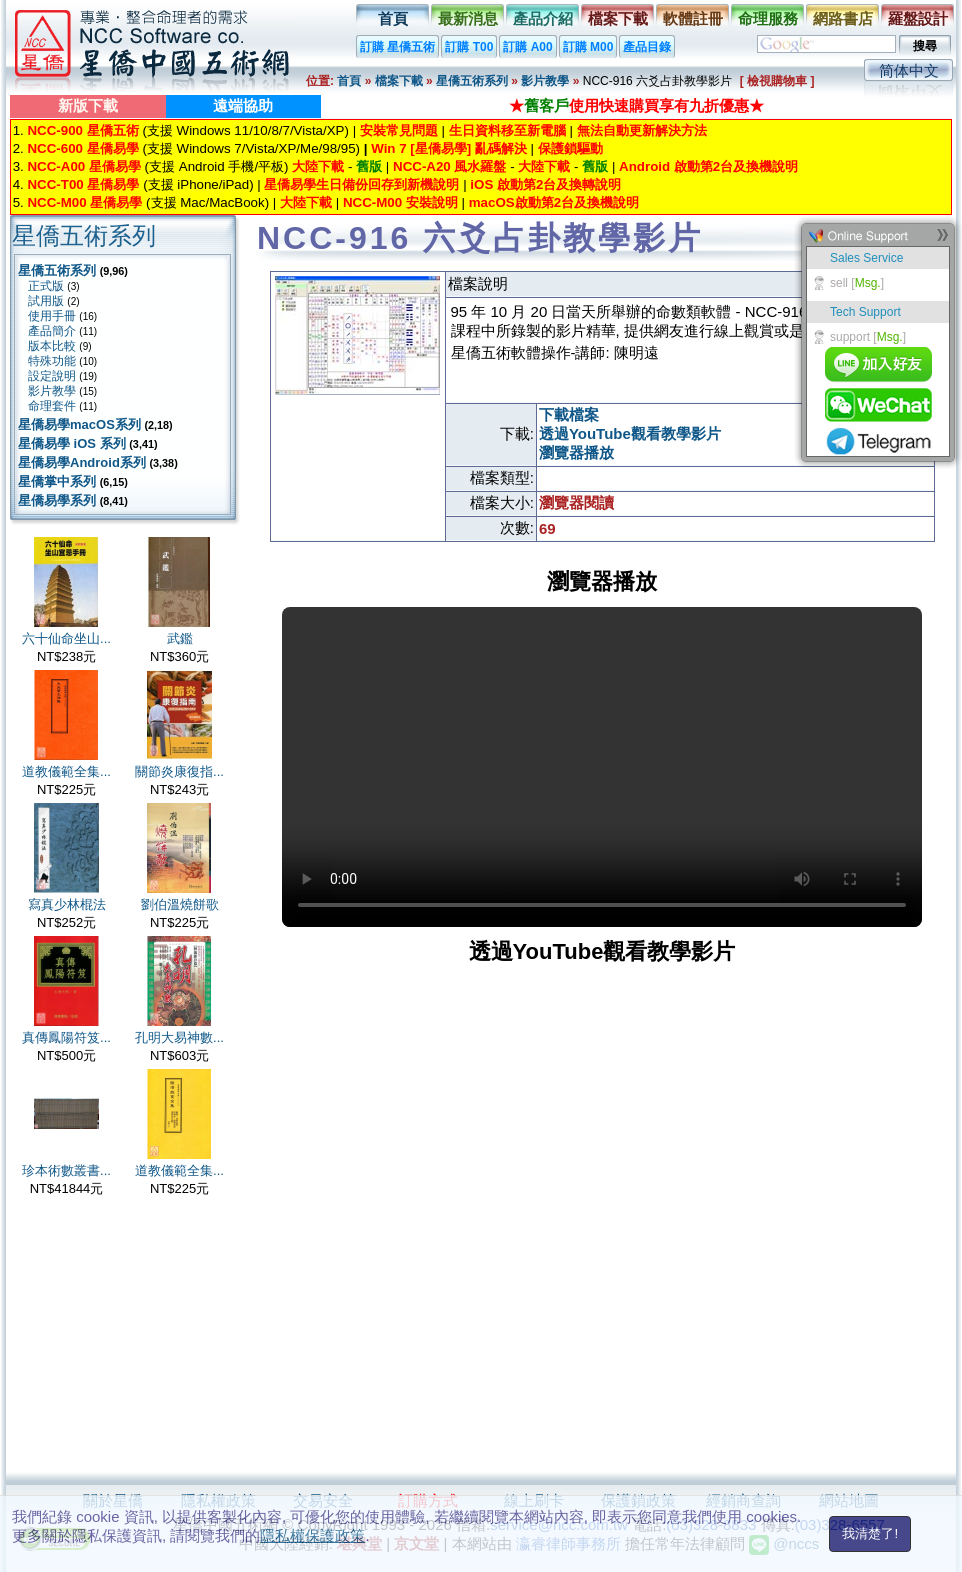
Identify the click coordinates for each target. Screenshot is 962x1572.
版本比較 (52, 346)
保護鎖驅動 (570, 148)
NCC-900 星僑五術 (82, 130)
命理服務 (768, 18)
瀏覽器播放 (576, 452)
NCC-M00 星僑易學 (84, 202)
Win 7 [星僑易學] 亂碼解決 (449, 148)
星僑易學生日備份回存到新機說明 (361, 184)
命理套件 (52, 406)
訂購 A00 (527, 47)
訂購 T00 (469, 47)
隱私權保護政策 (312, 1535)
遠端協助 (243, 105)
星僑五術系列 (472, 81)
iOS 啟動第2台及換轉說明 (545, 184)
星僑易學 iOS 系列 (72, 443)
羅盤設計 (918, 18)
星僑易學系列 (57, 500)
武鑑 (180, 638)
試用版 (46, 301)
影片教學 (545, 81)
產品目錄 (647, 47)
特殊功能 (52, 361)
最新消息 (468, 18)
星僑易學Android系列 (82, 462)
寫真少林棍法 (67, 904)
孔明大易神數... (179, 1037)
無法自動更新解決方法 (642, 130)
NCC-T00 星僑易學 (83, 184)
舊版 (369, 166)
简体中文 (909, 70)
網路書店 (843, 18)
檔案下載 (618, 18)
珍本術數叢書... (66, 1170)
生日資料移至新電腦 (507, 130)
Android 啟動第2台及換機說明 (708, 166)
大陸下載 (318, 166)
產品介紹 (543, 18)
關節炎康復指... (179, 771)
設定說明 (52, 376)
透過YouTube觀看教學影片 (630, 433)
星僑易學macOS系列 (79, 424)
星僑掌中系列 (57, 481)
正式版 (46, 286)
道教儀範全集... (66, 771)
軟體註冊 (693, 18)
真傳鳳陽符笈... (66, 1037)
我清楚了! (870, 1533)
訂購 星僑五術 (397, 47)
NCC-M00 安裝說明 (400, 202)
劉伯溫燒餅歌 (180, 904)
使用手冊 (52, 316)
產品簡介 (52, 331)
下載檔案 (569, 414)
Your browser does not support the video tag (602, 767)
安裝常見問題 (399, 130)
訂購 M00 (588, 47)
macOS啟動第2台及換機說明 (554, 202)
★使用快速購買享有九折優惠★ (636, 105)
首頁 (393, 18)
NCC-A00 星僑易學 (83, 166)
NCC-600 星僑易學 (82, 148)
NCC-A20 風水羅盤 (449, 166)
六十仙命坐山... (66, 638)
